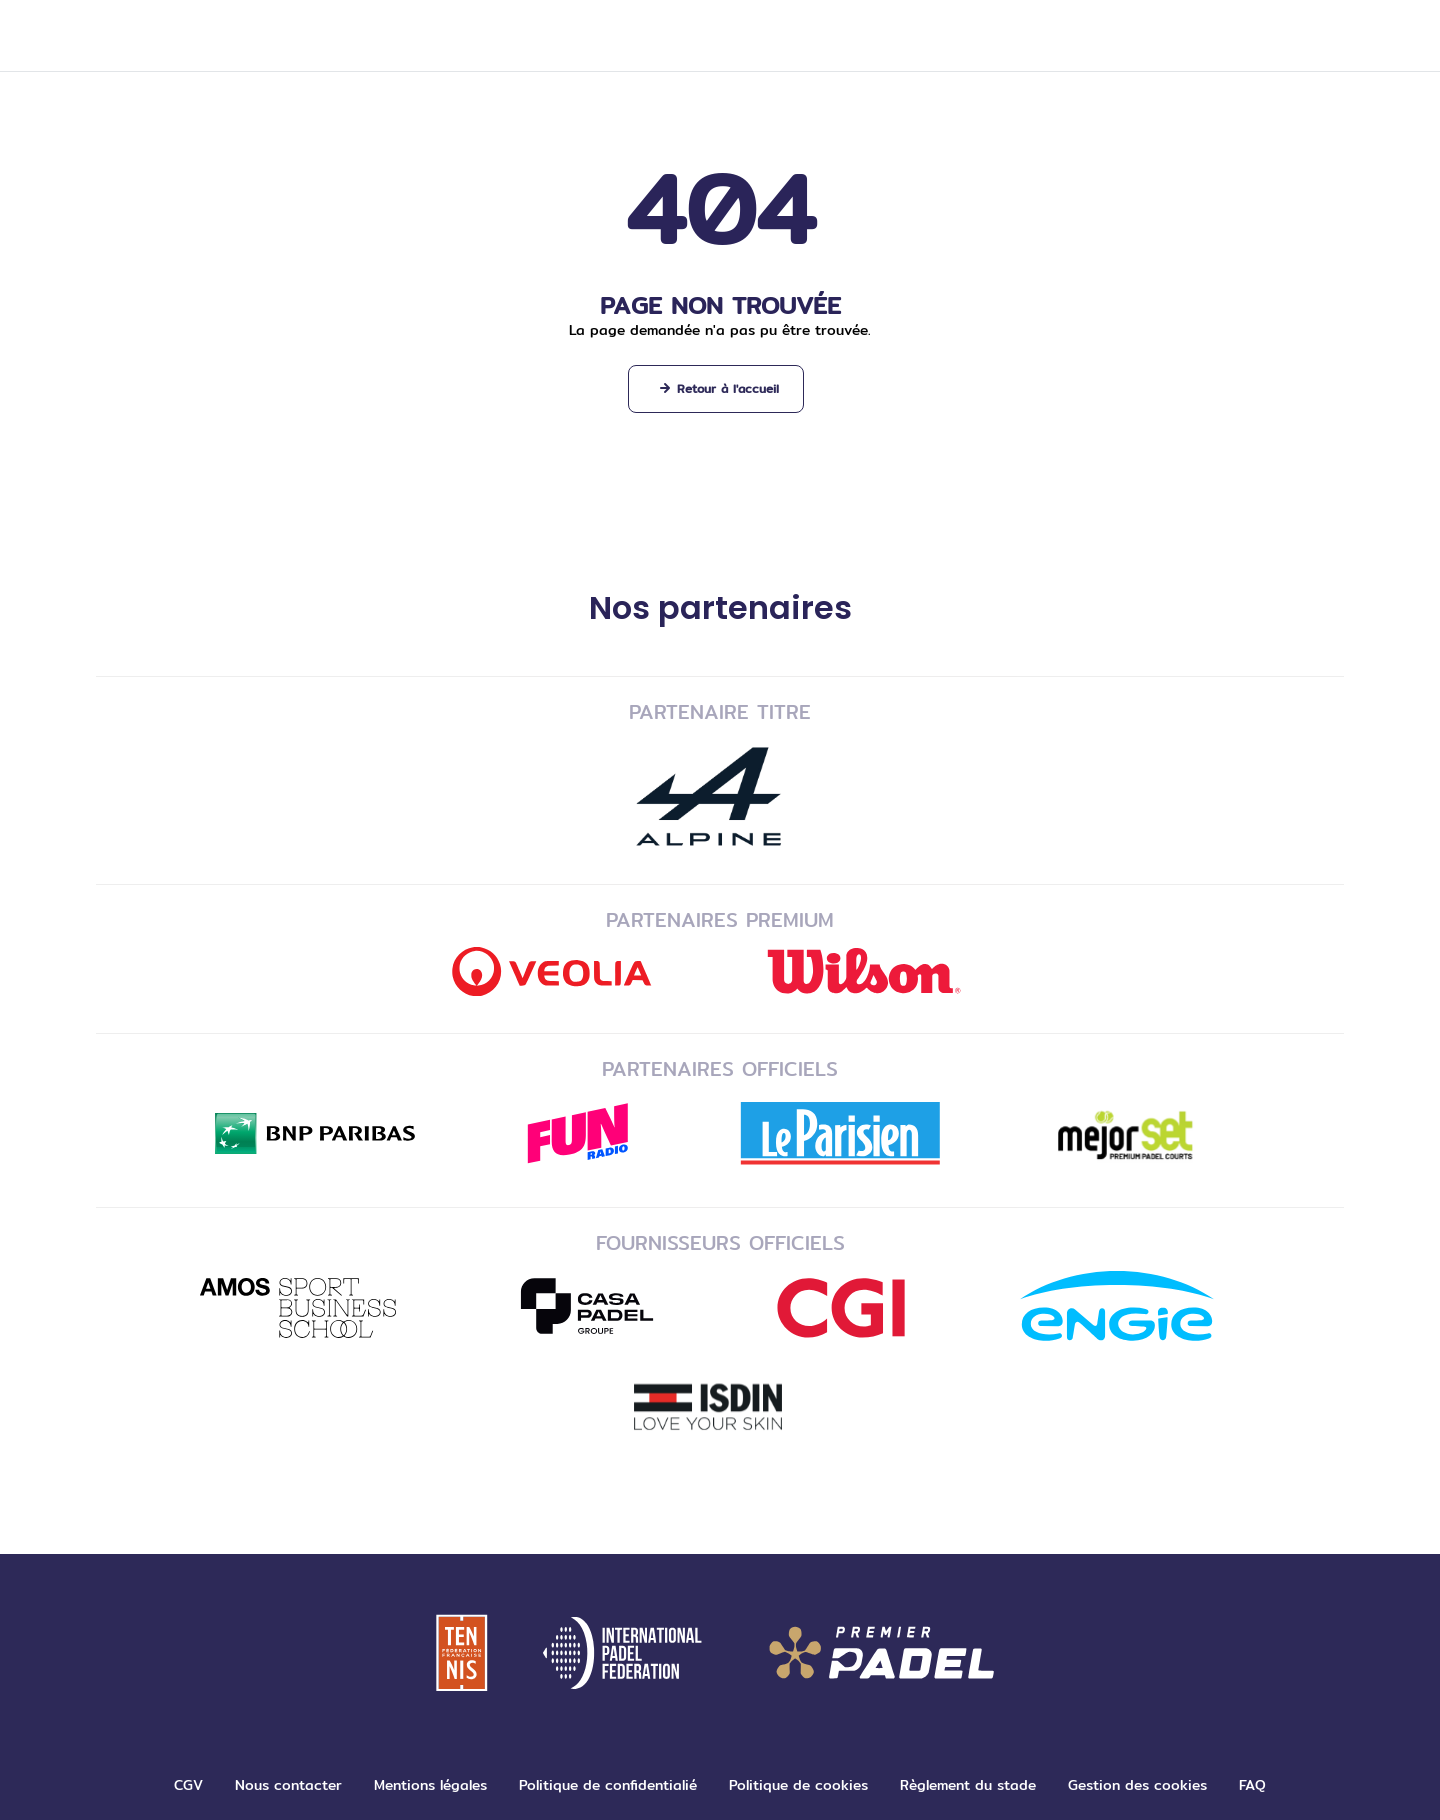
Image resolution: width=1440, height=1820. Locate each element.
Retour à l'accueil (728, 388)
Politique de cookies (798, 1785)
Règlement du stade (968, 1785)
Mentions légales (430, 1785)
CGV (188, 1785)
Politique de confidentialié (608, 1785)
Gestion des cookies (1137, 1785)
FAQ (1252, 1785)
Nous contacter (288, 1785)
